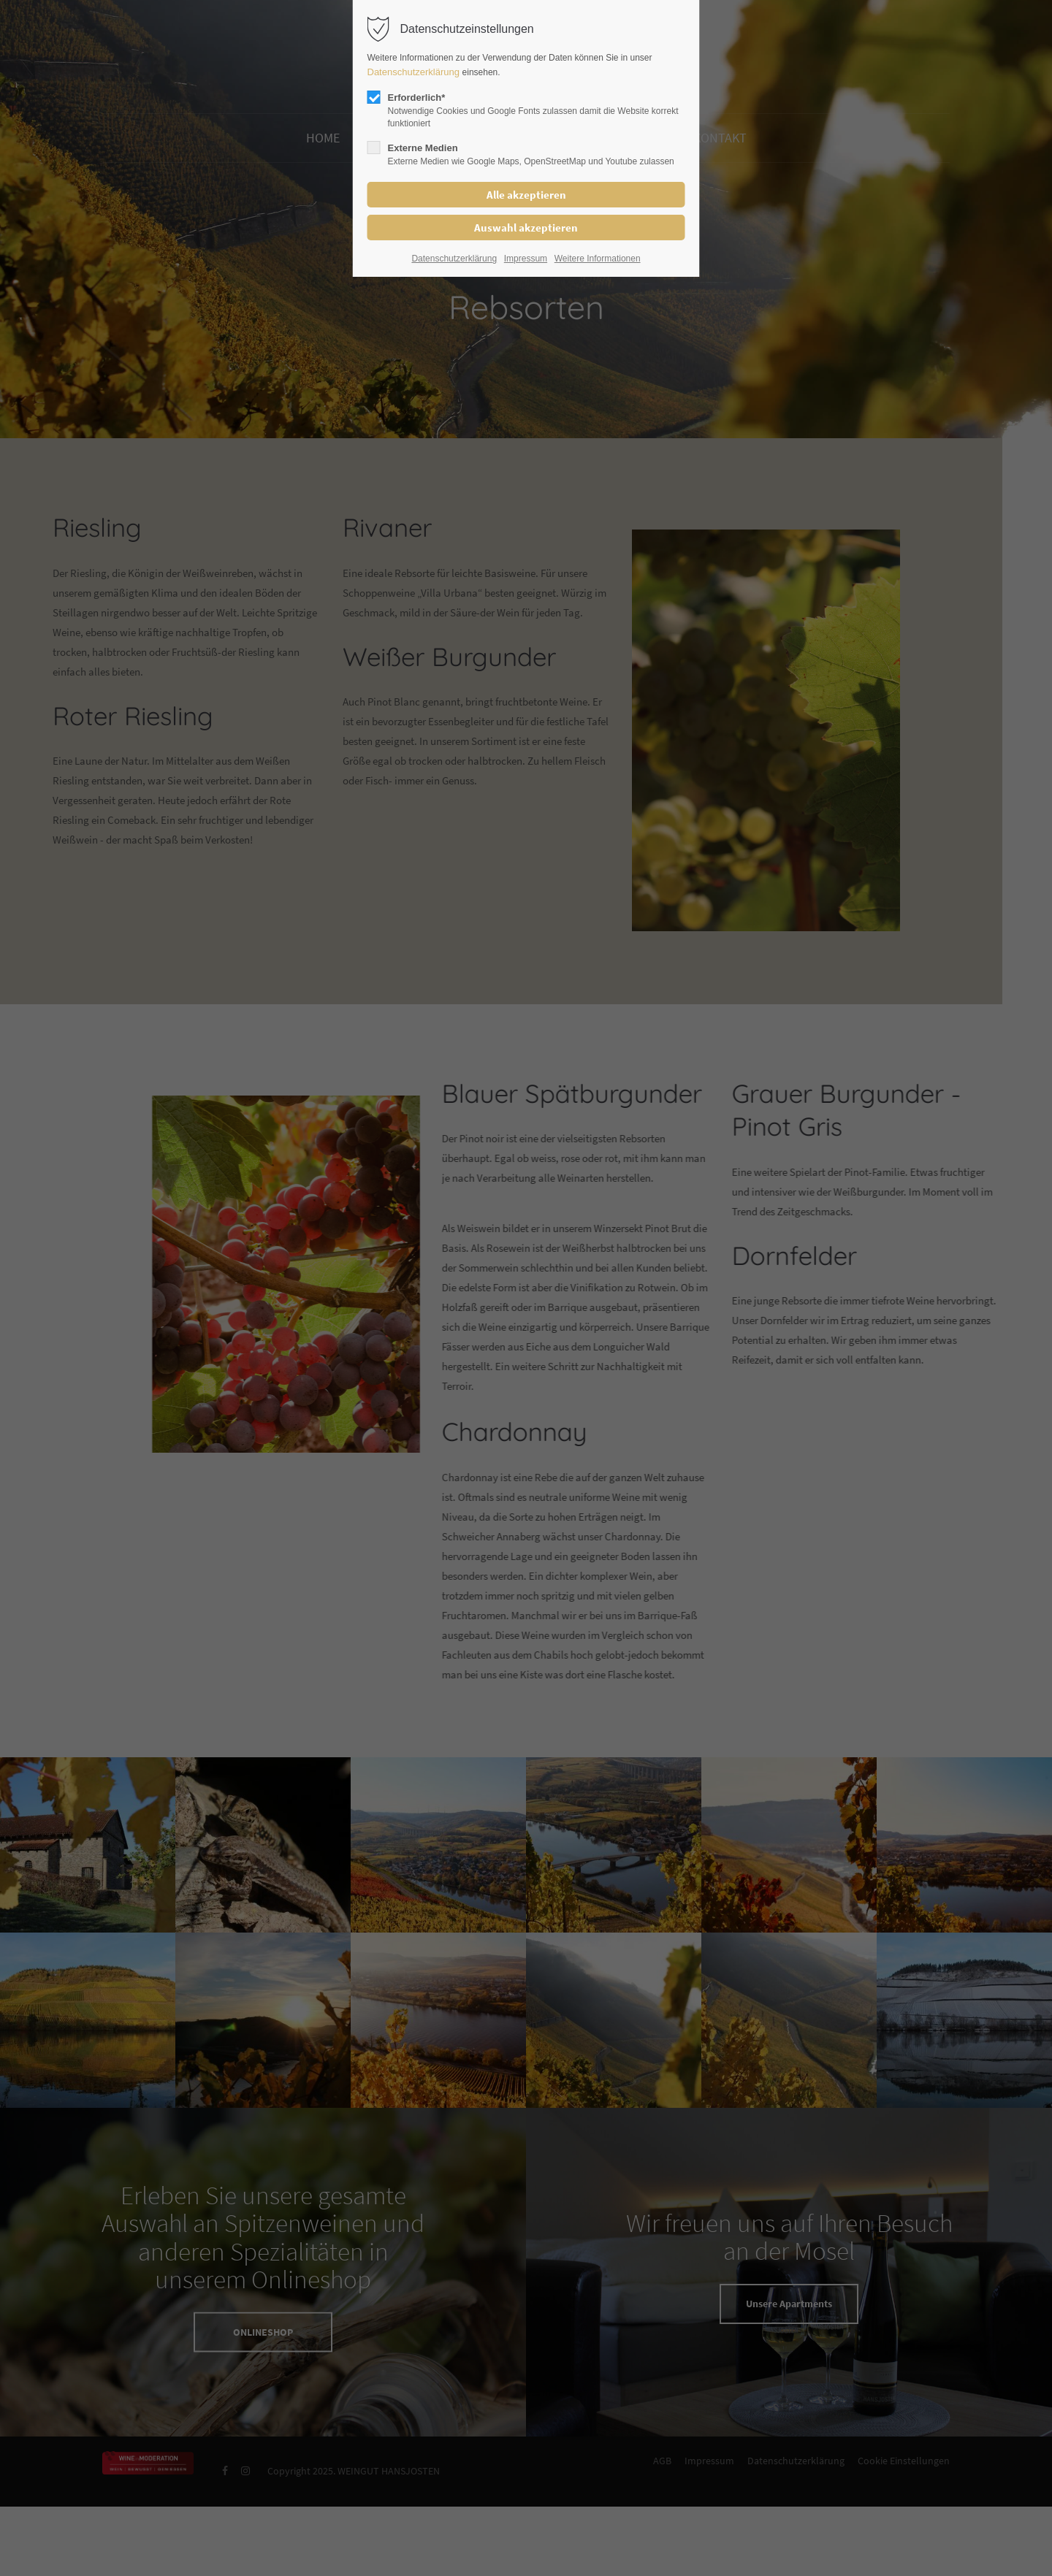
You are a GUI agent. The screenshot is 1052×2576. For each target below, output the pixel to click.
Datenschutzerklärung (414, 71)
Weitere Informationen (597, 258)
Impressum (525, 258)
